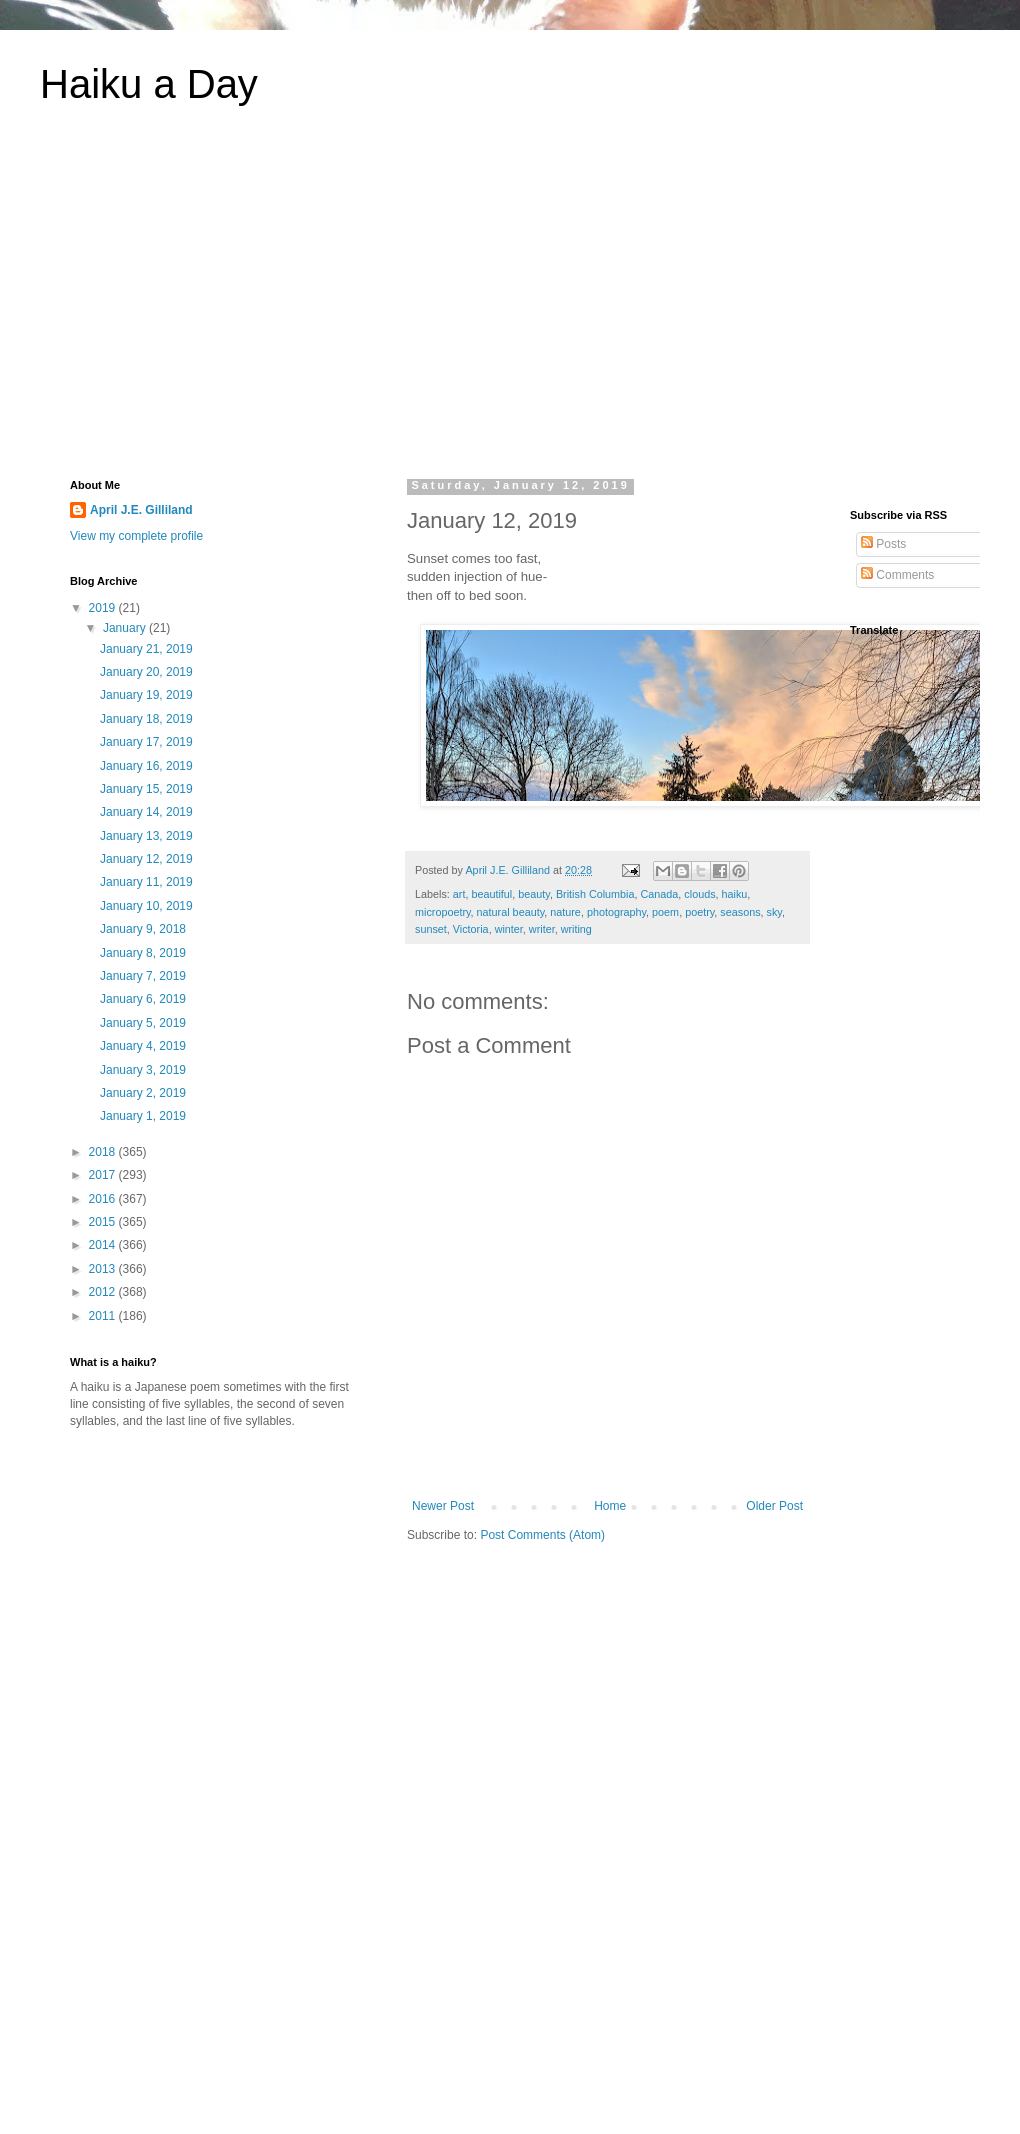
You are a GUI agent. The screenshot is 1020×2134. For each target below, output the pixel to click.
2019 (104, 608)
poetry (699, 912)
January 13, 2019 (146, 836)
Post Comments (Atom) (542, 1535)
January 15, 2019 (146, 789)
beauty (534, 894)
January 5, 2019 (143, 1023)
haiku (735, 894)
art (459, 894)
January (126, 628)
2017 (104, 1175)
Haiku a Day (149, 84)
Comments (897, 575)
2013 (104, 1269)
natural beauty (511, 912)
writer (542, 929)
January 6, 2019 (143, 999)
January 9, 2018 (143, 929)
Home (610, 1506)
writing (576, 929)
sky (774, 912)
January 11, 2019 (146, 882)
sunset (431, 929)
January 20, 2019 (146, 672)
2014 (104, 1245)
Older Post (774, 1506)
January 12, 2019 (146, 859)
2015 (104, 1222)
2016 (104, 1199)
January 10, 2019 (146, 906)
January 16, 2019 (146, 766)
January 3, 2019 (143, 1070)
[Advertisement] (510, 304)
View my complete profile (136, 536)
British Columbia (595, 894)
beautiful (491, 894)
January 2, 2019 (143, 1093)
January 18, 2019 (146, 719)
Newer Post (443, 1506)
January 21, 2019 (146, 649)
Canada (660, 894)
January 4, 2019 (143, 1046)
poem (665, 912)
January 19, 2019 (146, 695)
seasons (740, 912)
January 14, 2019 (146, 812)
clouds (699, 894)
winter (509, 929)
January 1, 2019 (143, 1116)
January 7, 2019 (143, 976)
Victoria (471, 929)
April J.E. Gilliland (141, 510)
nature (565, 912)
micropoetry (443, 912)
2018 (104, 1152)
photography (616, 912)
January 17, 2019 (146, 742)
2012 (104, 1292)
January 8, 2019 (143, 953)
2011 (104, 1316)
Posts (883, 544)
